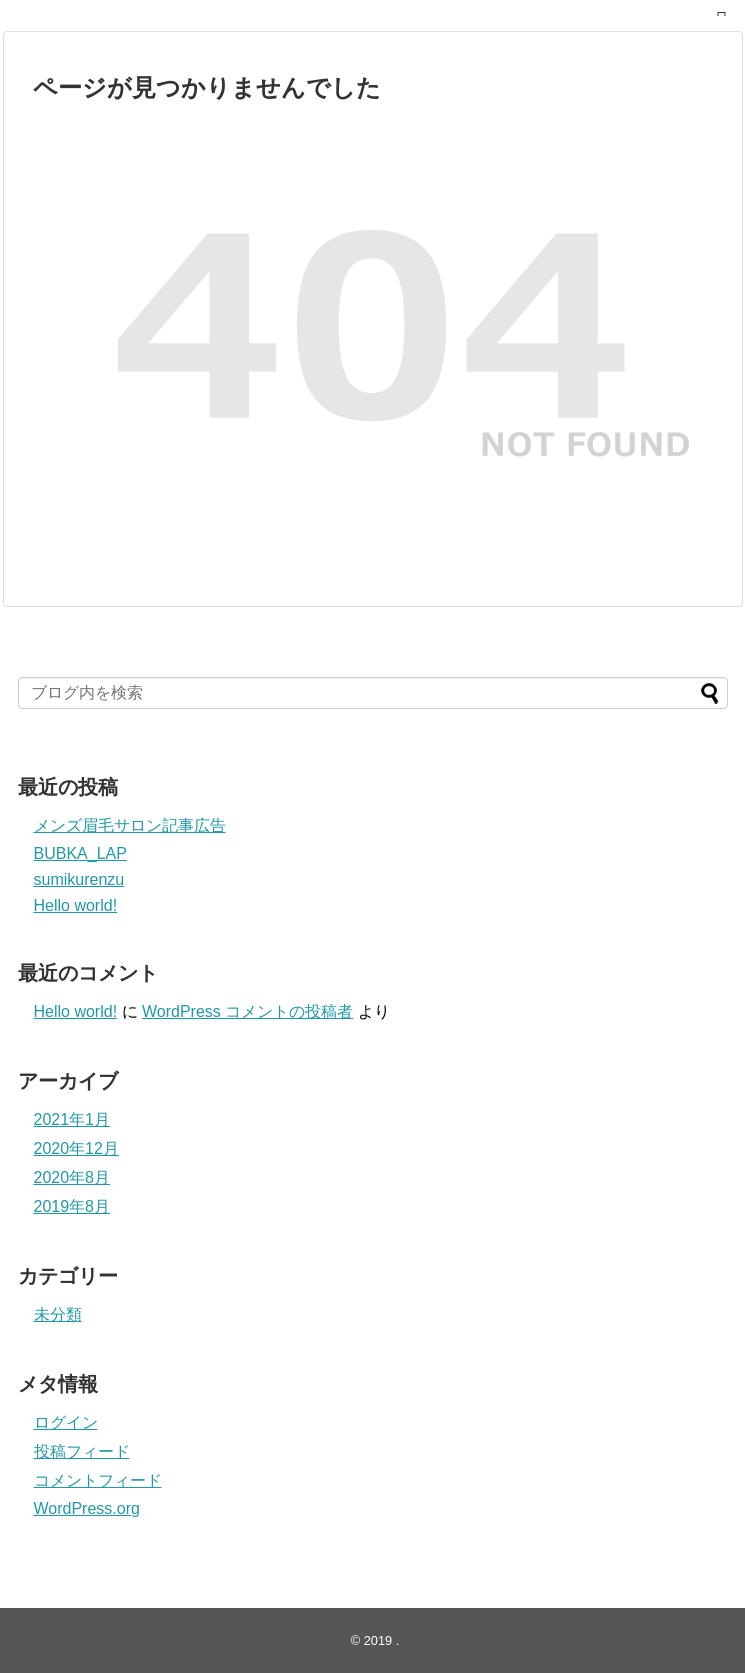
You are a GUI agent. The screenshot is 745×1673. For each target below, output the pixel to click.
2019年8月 (72, 1206)
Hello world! (76, 905)
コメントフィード (98, 1480)
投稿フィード (82, 1451)
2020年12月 (76, 1148)
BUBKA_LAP (80, 853)
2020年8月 (72, 1177)
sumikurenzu (79, 879)
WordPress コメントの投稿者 (247, 1011)
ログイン (66, 1422)
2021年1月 (72, 1119)
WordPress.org (87, 1508)
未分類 (58, 1314)
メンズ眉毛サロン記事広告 (130, 825)
